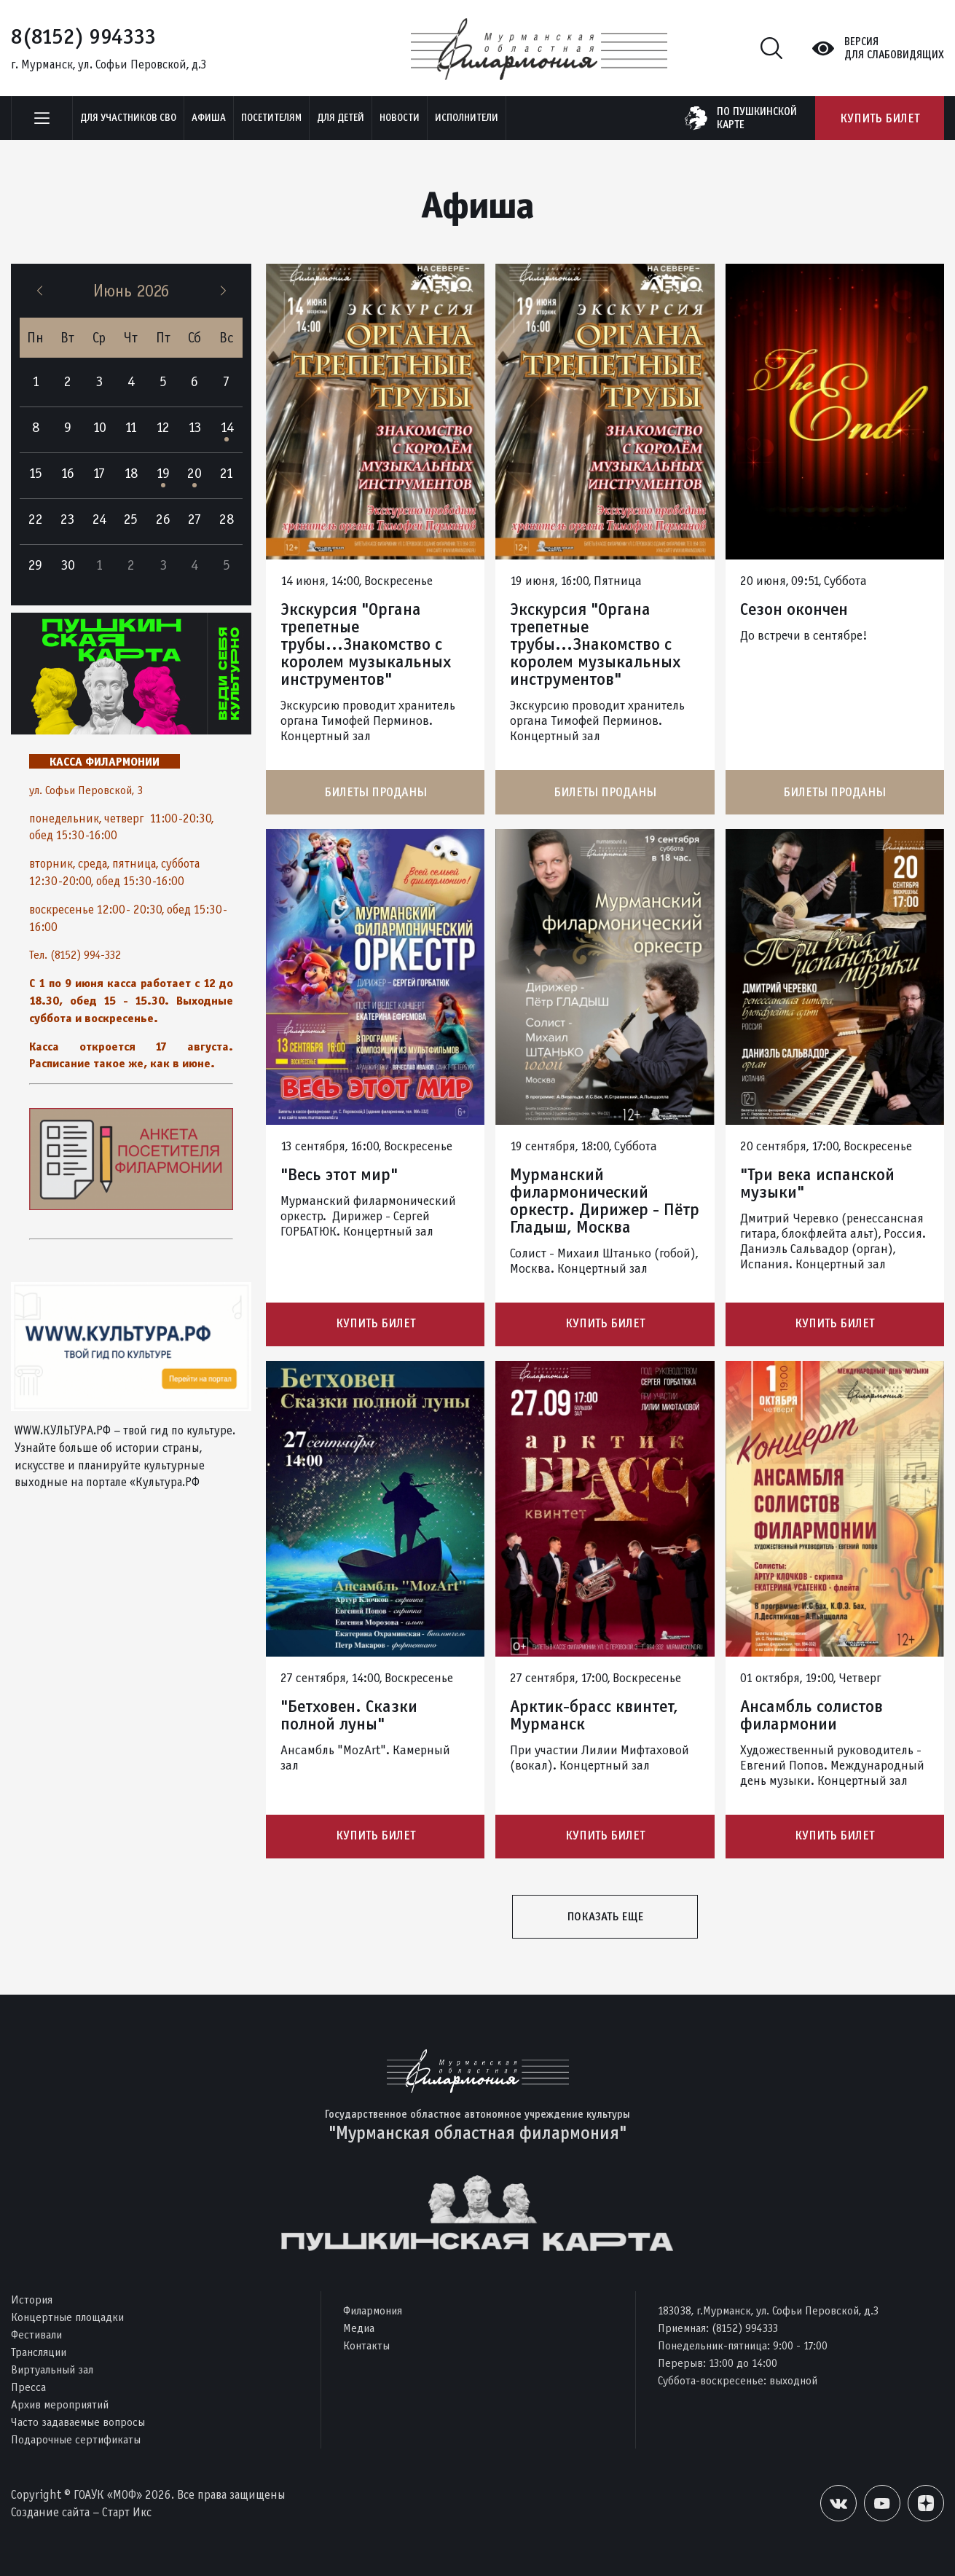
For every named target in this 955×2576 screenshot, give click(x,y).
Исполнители (466, 117)
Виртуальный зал (52, 2369)
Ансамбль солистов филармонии (811, 1715)
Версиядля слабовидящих (894, 48)
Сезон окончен (794, 609)
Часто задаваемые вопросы (78, 2422)
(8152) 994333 (745, 2328)
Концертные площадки (67, 2317)
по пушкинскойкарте (757, 118)
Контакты (366, 2345)
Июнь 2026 (131, 290)
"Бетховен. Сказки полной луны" (348, 1715)
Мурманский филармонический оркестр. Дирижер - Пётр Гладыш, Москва (604, 1201)
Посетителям (271, 117)
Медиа (358, 2328)
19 (163, 473)
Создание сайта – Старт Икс (81, 2512)
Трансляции (38, 2352)
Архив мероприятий (60, 2404)
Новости (400, 117)
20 (194, 473)
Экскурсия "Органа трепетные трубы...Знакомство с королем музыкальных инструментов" (365, 644)
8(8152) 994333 (83, 36)
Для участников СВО (128, 117)
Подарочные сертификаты (76, 2439)
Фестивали (36, 2334)
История (31, 2299)
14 (227, 427)
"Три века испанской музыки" (817, 1183)
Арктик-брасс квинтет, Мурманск (594, 1715)
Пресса (28, 2387)
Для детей (340, 117)
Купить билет (879, 118)
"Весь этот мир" (339, 1174)
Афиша (209, 117)
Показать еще (605, 1918)
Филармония (372, 2310)
